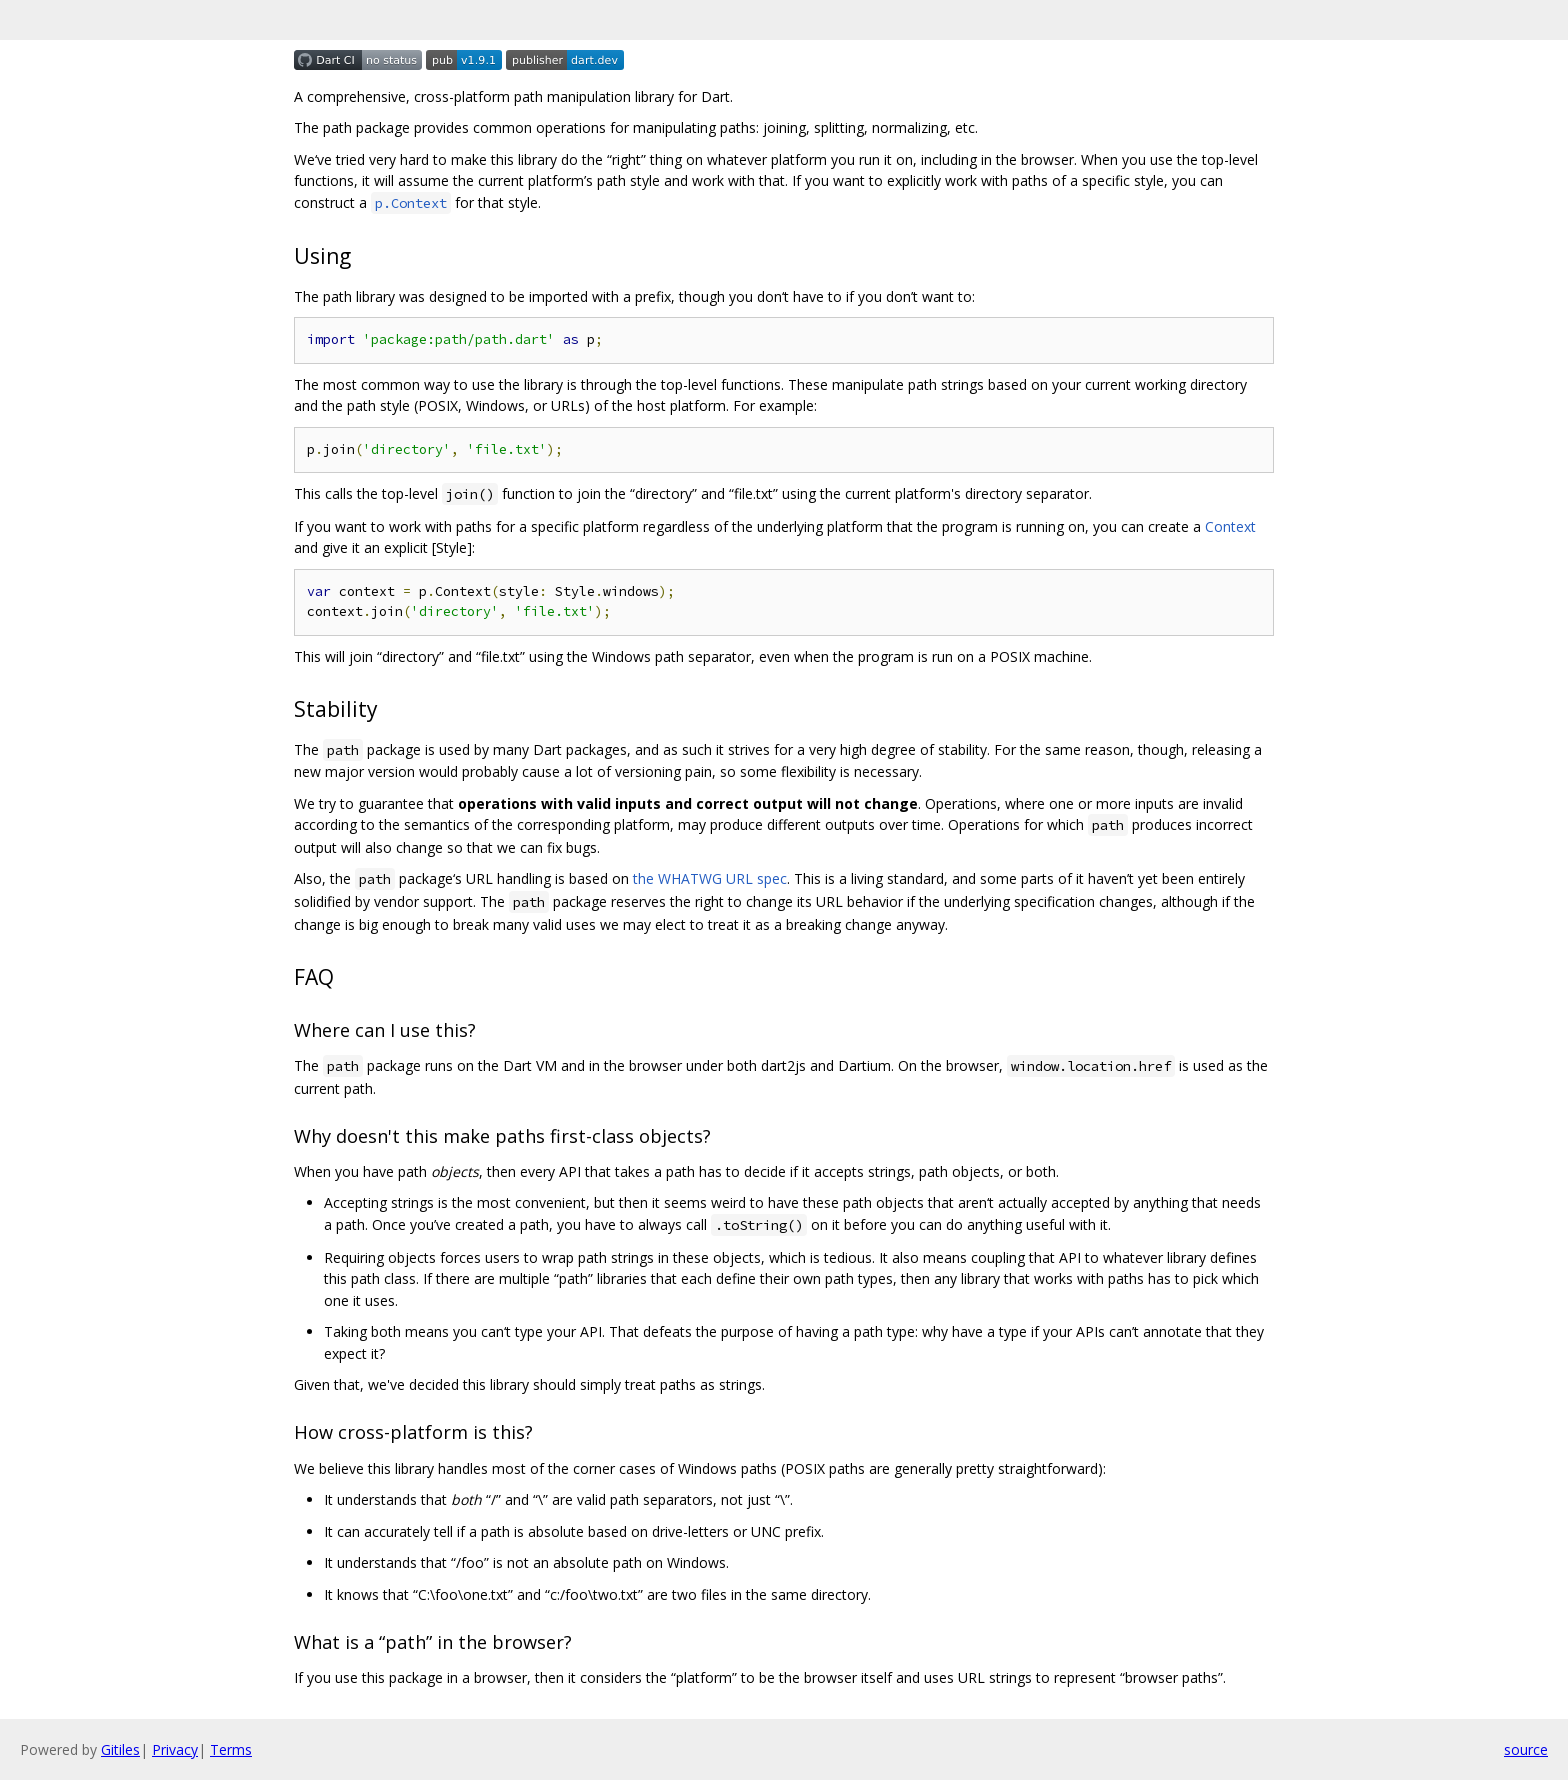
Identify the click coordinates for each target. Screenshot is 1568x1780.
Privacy (175, 1749)
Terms (231, 1749)
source (1526, 1749)
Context (1230, 526)
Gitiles (120, 1749)
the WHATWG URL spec (710, 878)
